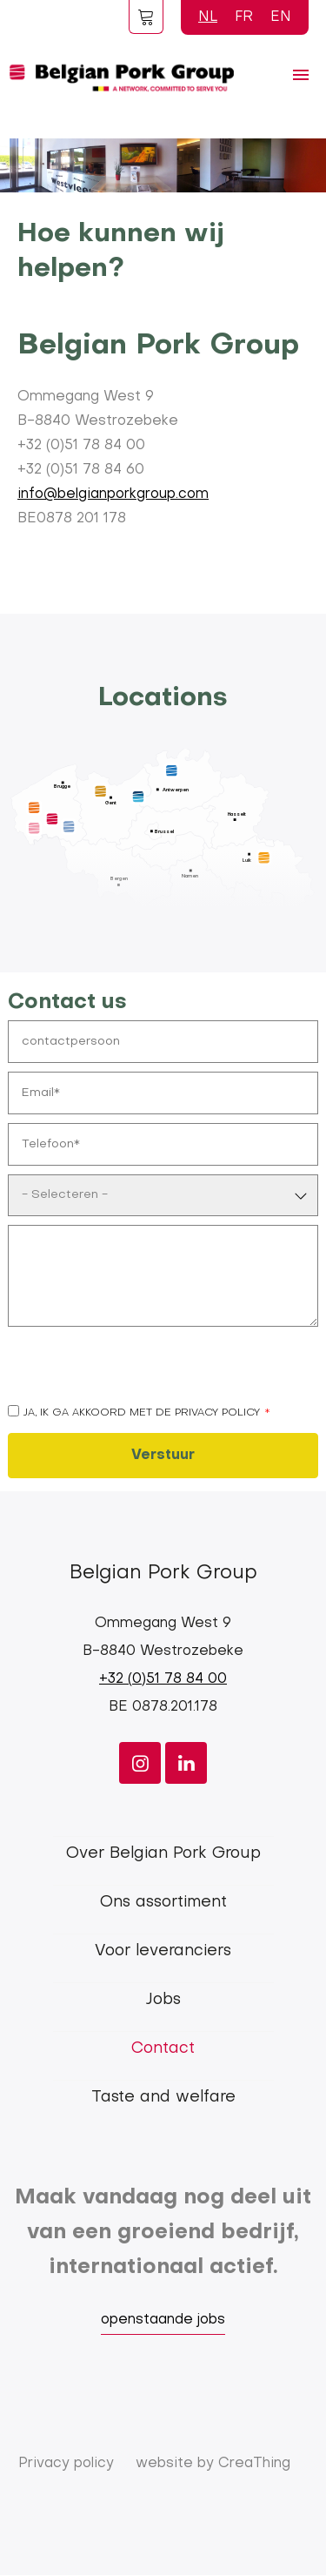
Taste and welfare (163, 2097)
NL (207, 17)
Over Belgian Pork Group (163, 1853)
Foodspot (146, 16)
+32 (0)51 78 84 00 (163, 1679)
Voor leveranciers (163, 1951)
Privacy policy (66, 2464)
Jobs (163, 2000)
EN (280, 17)
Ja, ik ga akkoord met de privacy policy (141, 1413)
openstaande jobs (163, 2320)
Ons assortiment (163, 1902)
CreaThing (254, 2464)
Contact (163, 2048)
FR (244, 17)
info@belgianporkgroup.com (113, 494)
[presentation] (140, 1369)
